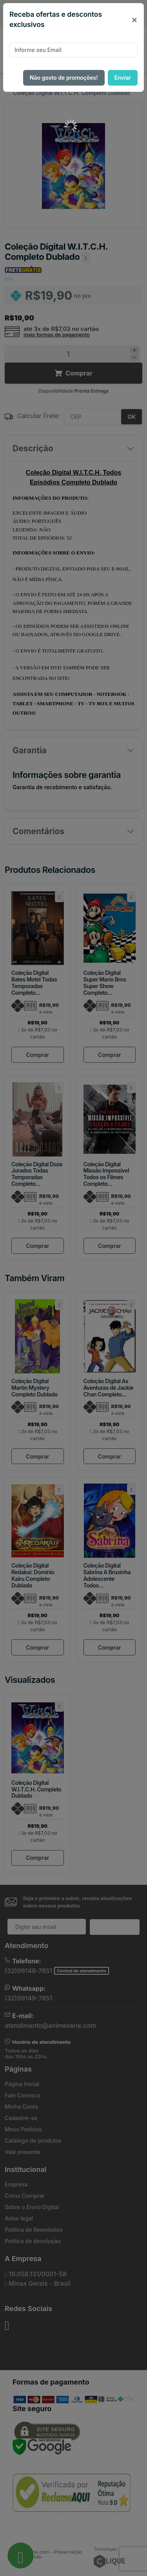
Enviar (122, 77)
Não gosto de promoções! (64, 77)
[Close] (134, 19)
